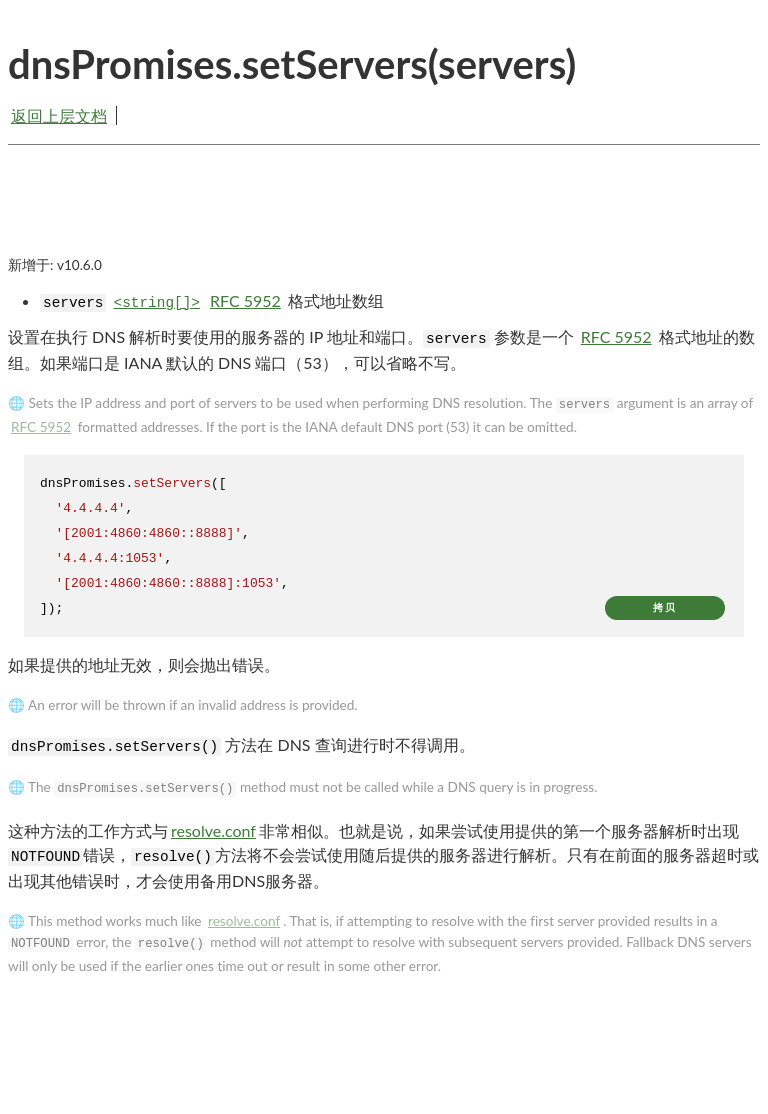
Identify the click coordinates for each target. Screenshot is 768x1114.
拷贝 (665, 607)
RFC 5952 (245, 300)
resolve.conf (213, 830)
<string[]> (157, 303)
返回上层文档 (59, 115)
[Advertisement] (384, 217)
